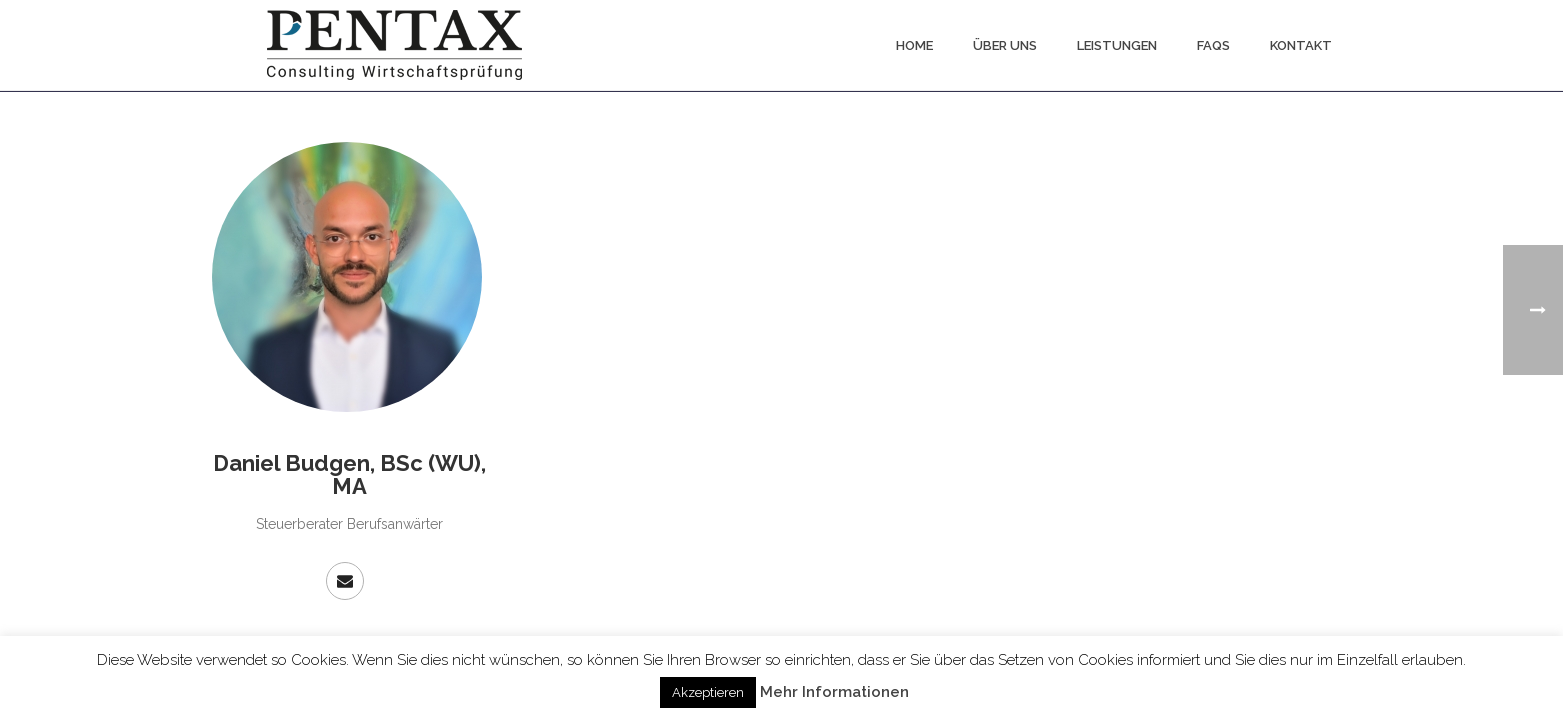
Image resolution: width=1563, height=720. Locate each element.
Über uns (1005, 45)
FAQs (1213, 45)
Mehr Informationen (834, 692)
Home (914, 45)
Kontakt (1301, 45)
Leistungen (1117, 45)
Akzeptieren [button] (708, 692)
